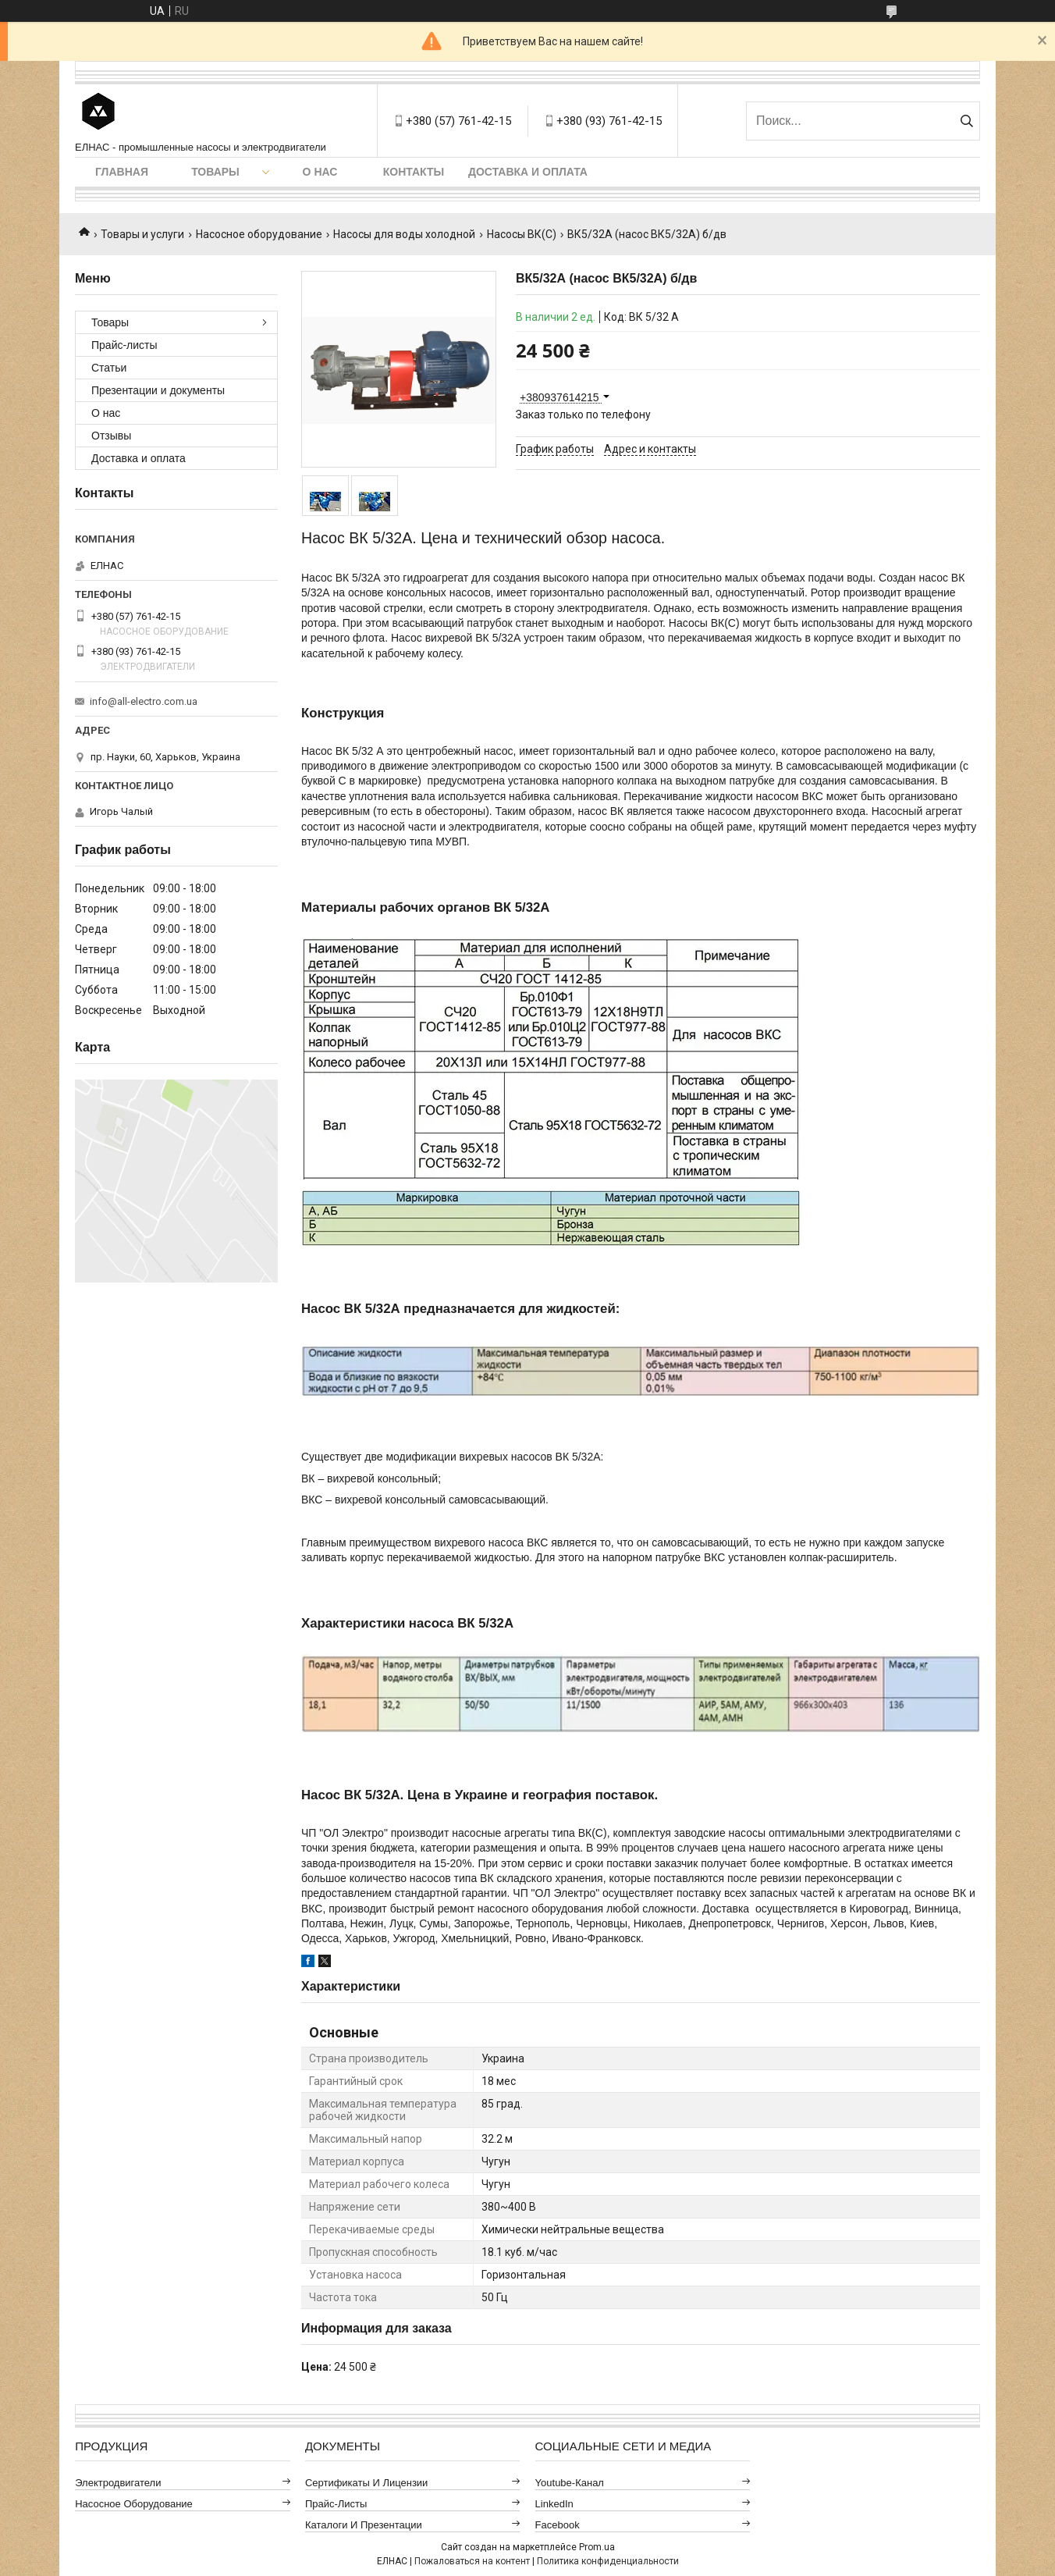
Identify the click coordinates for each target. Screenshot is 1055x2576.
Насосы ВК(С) (521, 234)
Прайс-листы (124, 345)
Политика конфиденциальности (608, 2561)
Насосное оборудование (259, 234)
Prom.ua (597, 2547)
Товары (215, 171)
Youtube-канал (569, 2483)
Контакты (413, 171)
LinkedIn (554, 2504)
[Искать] (966, 121)
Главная (121, 171)
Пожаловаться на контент (472, 2561)
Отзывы (111, 435)
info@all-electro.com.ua (143, 701)
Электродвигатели (118, 2483)
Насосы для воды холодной (404, 234)
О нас (320, 171)
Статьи (108, 367)
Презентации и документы (158, 390)
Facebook (557, 2525)
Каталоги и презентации (363, 2525)
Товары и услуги (142, 234)
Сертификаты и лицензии (366, 2483)
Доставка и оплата (528, 171)
